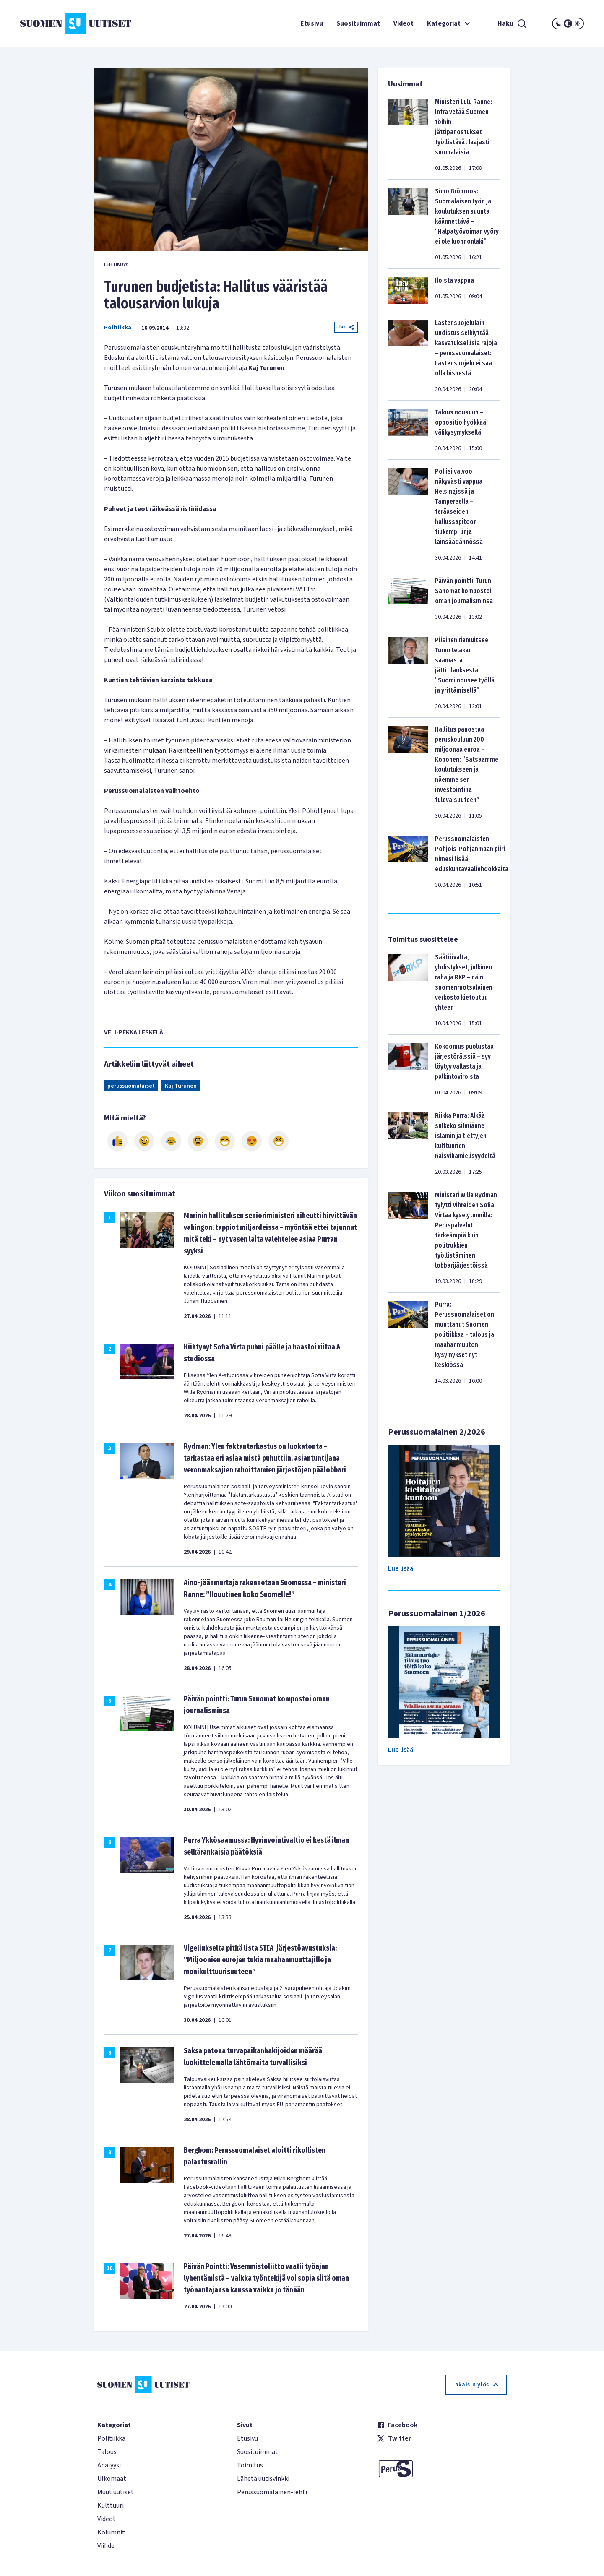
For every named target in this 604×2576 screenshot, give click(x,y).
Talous (107, 2451)
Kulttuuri (110, 2505)
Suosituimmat (358, 23)
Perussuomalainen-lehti (272, 2492)
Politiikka (117, 327)
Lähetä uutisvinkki (263, 2478)
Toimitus (250, 2465)
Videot (403, 23)
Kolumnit (111, 2532)
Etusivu (311, 23)
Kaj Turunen (181, 1086)
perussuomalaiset (131, 1086)
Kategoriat (449, 23)
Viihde (106, 2545)
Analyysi (109, 2465)
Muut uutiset (115, 2492)
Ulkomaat (111, 2478)
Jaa (346, 327)
